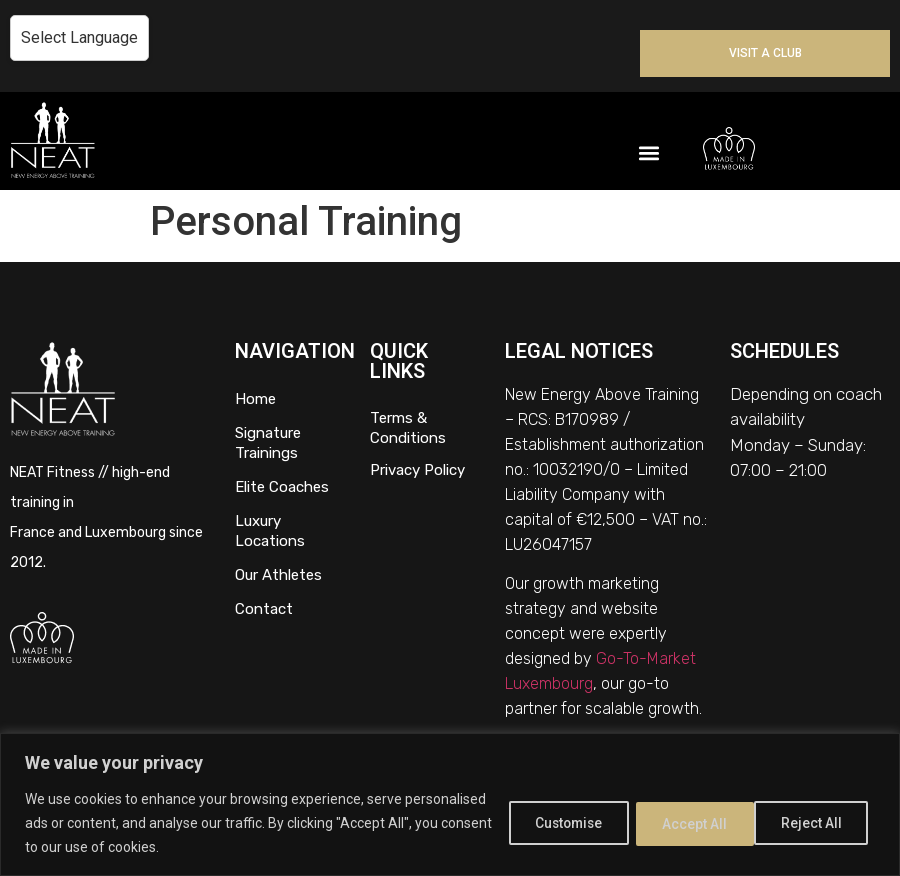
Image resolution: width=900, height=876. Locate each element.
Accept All (813, 823)
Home (255, 399)
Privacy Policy (417, 470)
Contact (264, 609)
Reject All (684, 823)
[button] (648, 153)
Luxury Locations (270, 531)
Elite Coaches (282, 487)
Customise (552, 823)
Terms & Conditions (408, 428)
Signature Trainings (268, 443)
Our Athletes (278, 575)
